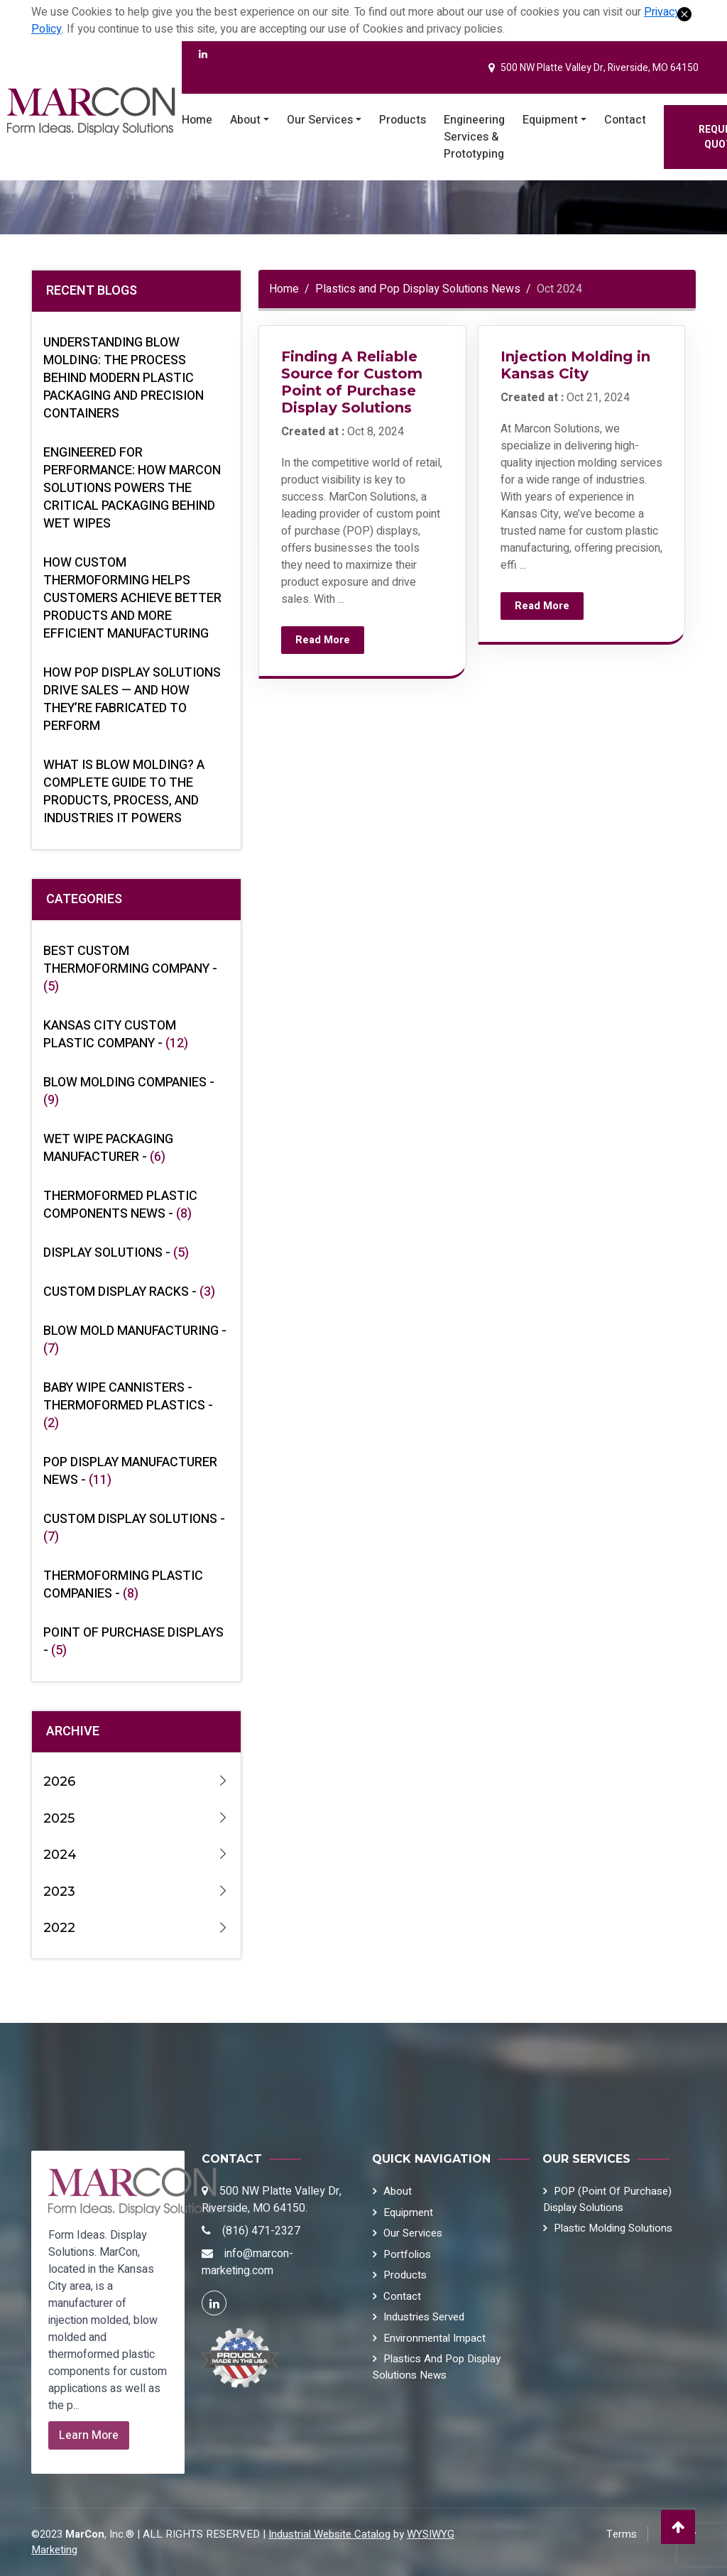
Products (402, 120)
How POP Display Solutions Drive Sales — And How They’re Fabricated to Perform (132, 699)
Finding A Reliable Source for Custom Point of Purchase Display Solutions (351, 382)
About (397, 2191)
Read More (322, 640)
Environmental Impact (434, 2338)
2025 (136, 1819)
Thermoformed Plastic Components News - (120, 1204)
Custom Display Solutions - (134, 1528)
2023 (136, 1892)
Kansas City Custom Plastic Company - (115, 1034)
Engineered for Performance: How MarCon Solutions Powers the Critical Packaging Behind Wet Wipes (132, 488)
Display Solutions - (116, 1252)
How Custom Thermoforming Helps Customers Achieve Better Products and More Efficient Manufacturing (132, 598)
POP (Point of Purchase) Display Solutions (607, 2199)
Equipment (408, 2212)
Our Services (412, 2233)
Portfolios (407, 2254)
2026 (136, 1782)
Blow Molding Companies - (128, 1091)
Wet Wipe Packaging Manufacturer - (108, 1148)
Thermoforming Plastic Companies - (123, 1584)
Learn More (89, 2435)
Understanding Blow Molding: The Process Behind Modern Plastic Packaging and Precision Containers (123, 378)
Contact (625, 120)
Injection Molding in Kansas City (575, 365)
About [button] (245, 120)
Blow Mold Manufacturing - (134, 1339)
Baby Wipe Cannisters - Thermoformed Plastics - (128, 1405)
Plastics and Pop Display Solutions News (417, 289)
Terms (621, 2534)
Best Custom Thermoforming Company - (130, 969)
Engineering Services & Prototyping (474, 137)
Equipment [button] (550, 120)
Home (197, 120)
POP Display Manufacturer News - (130, 1471)
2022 (136, 1928)
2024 (136, 1855)
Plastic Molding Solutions (613, 2228)
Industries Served (423, 2317)
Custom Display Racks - (129, 1291)
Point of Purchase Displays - (133, 1641)
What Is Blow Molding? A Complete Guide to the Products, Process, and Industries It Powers (123, 791)
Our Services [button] (320, 120)
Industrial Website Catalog (329, 2534)
